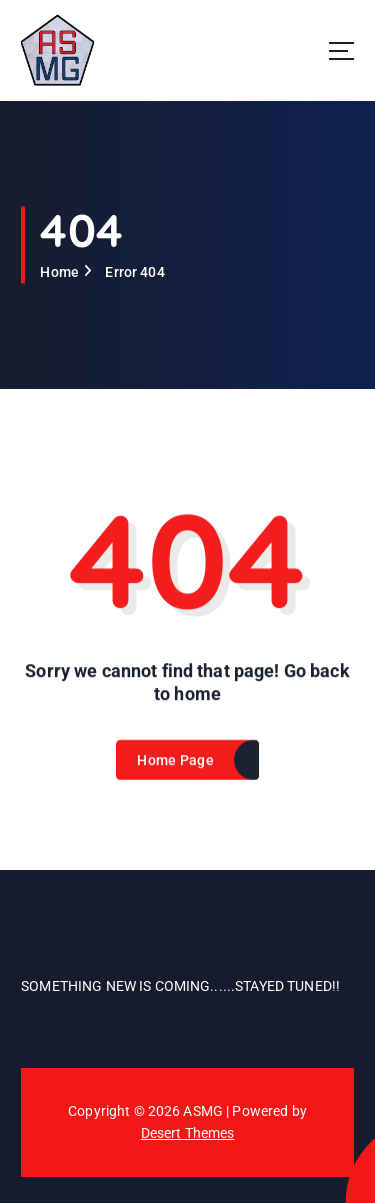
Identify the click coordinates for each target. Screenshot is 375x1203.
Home (59, 272)
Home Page (175, 764)
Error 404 (134, 272)
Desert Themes (188, 1133)
